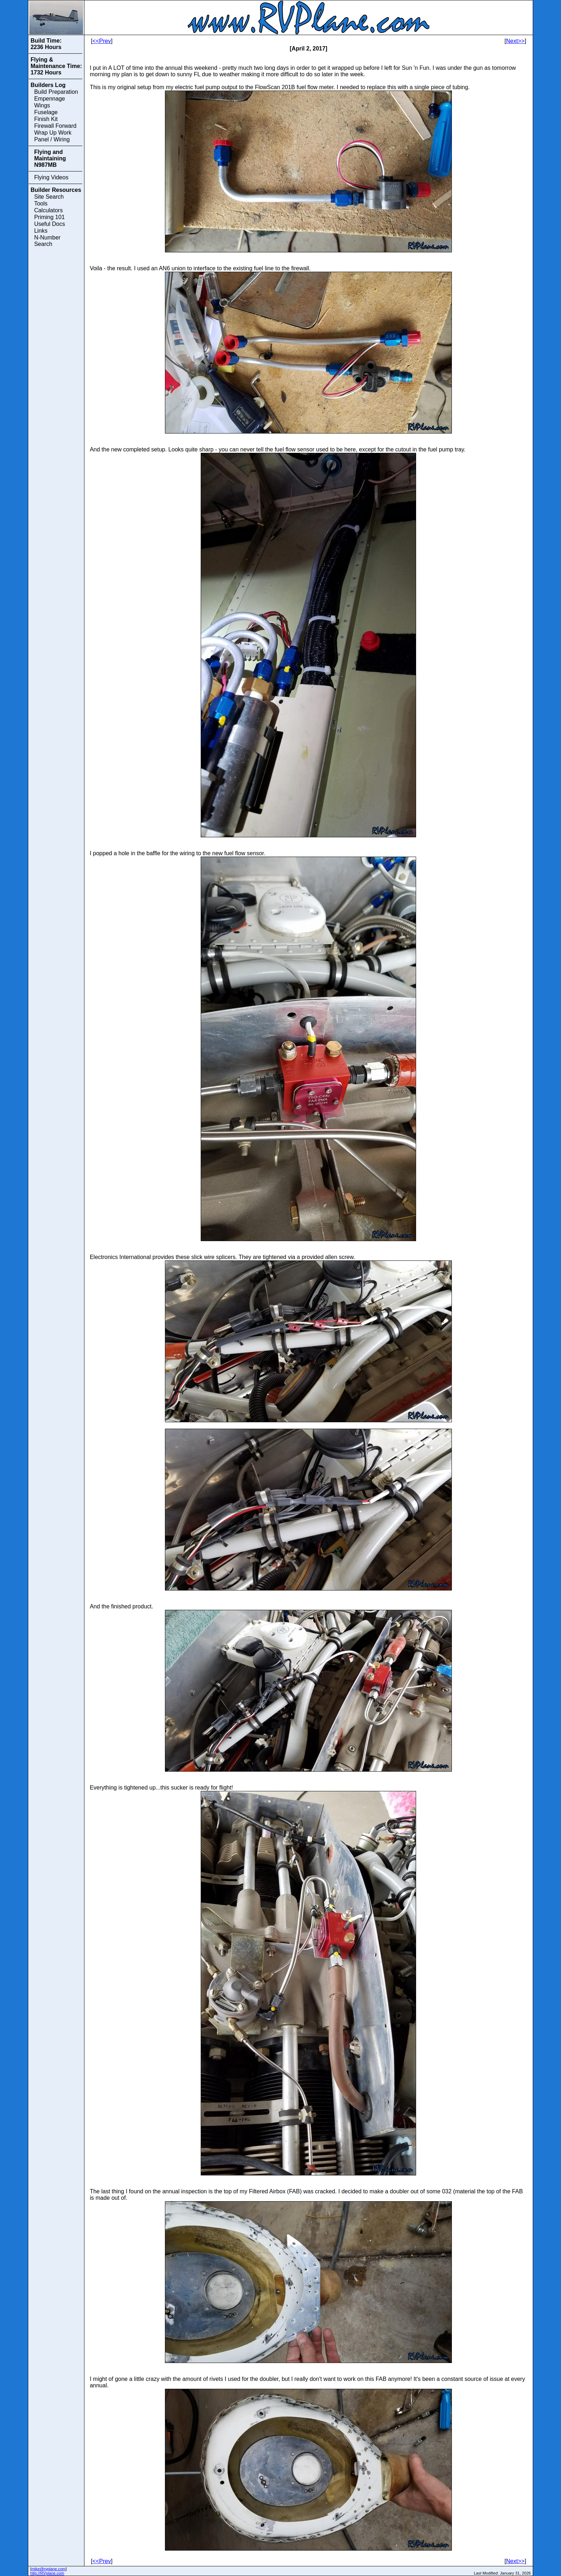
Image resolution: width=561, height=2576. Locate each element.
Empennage (49, 99)
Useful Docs (49, 224)
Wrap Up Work (52, 133)
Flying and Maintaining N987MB (50, 158)
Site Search (49, 197)
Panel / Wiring (52, 139)
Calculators (48, 210)
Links (40, 231)
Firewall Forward (55, 126)
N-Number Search (47, 240)
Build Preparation (56, 92)
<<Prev (101, 41)
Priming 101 (49, 217)
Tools (40, 203)
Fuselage (46, 112)
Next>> (515, 41)
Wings (42, 105)
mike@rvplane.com (48, 2569)
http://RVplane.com (47, 2573)
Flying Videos (51, 177)
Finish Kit (46, 119)
